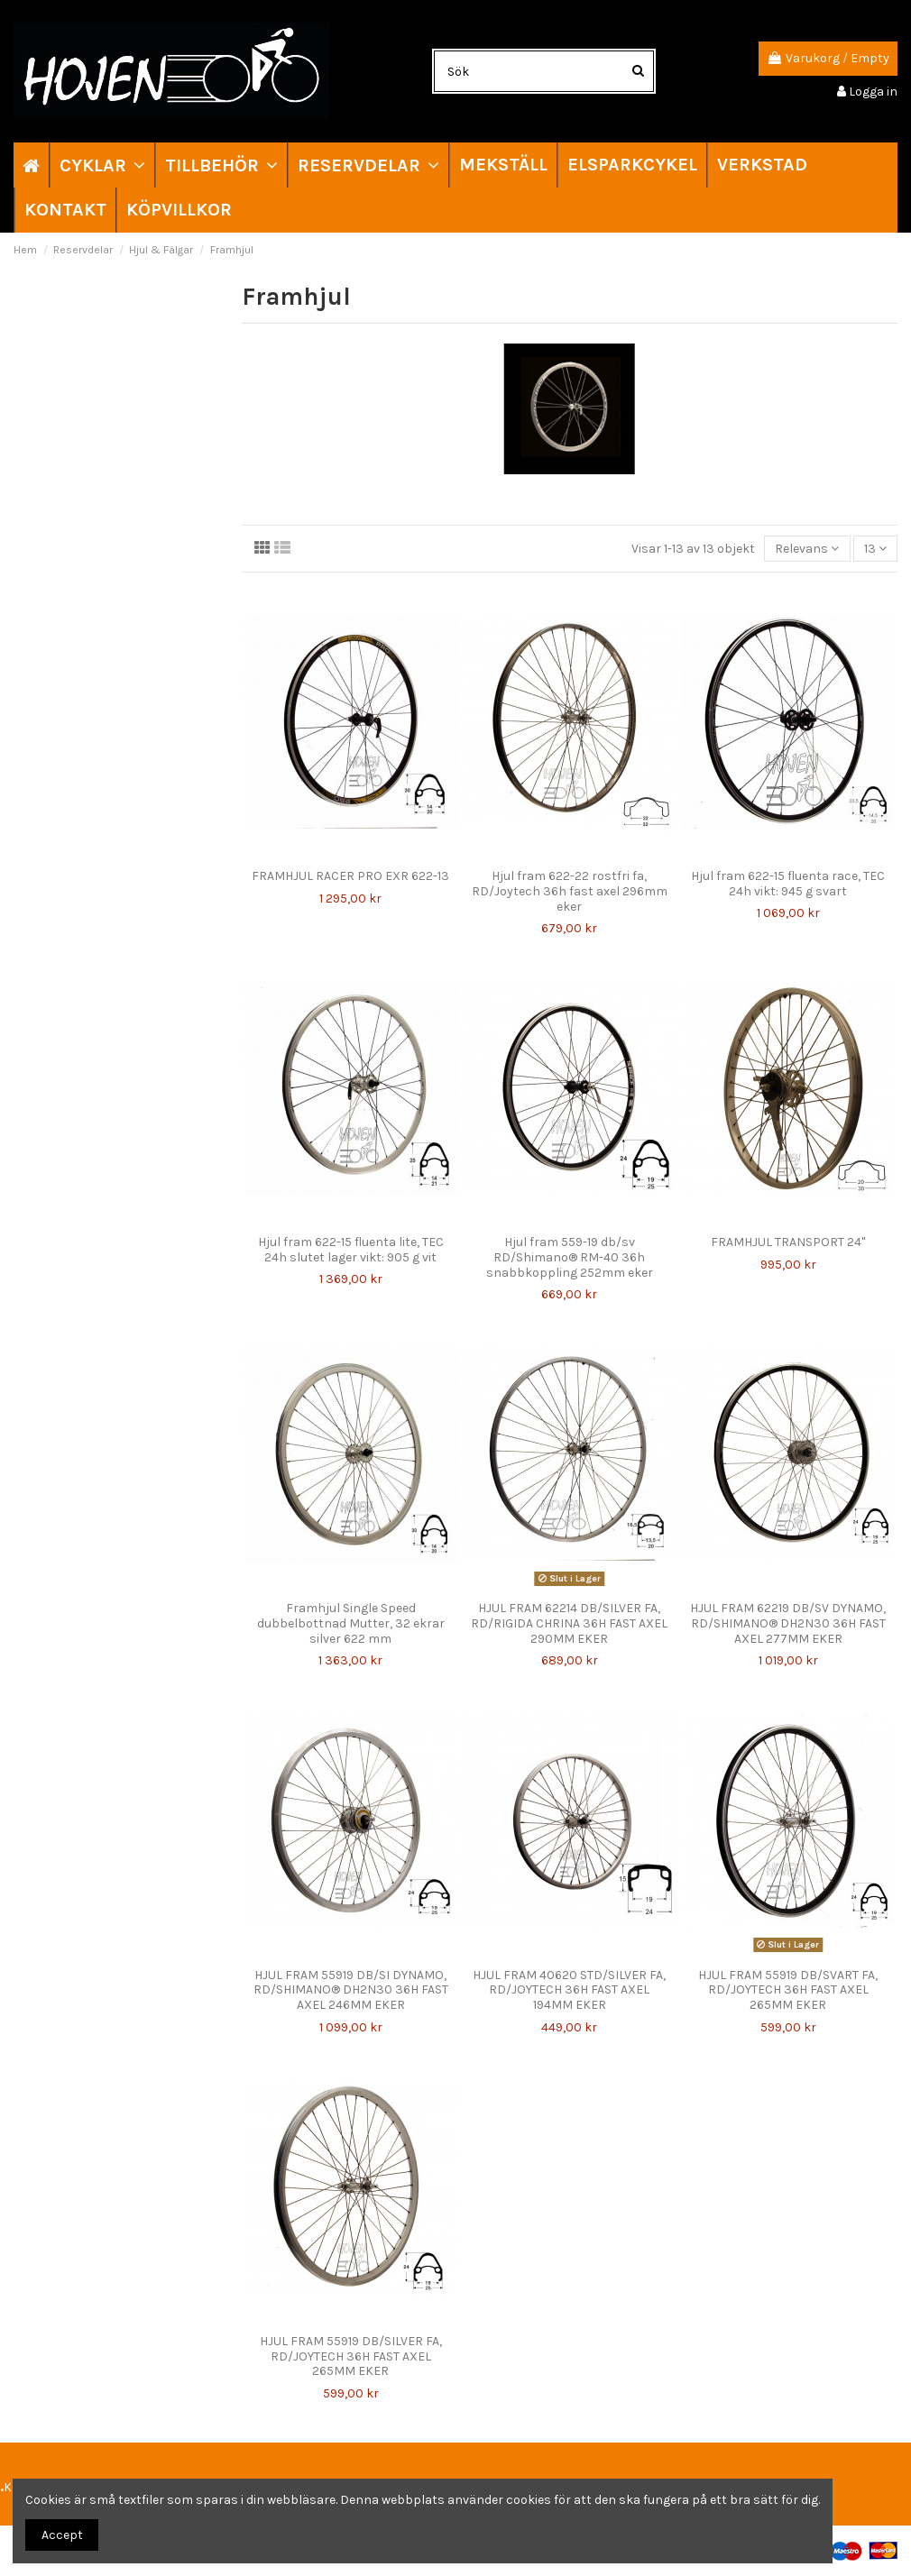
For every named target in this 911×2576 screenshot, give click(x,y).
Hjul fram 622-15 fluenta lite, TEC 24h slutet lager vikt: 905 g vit (351, 1249)
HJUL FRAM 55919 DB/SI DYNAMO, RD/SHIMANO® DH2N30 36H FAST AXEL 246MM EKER (350, 1990)
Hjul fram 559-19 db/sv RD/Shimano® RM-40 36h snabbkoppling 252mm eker (569, 1257)
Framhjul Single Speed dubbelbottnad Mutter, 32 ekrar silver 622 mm (351, 1623)
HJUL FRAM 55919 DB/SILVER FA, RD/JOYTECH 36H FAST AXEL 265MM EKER (351, 2356)
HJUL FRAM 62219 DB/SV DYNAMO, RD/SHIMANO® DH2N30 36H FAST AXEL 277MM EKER (788, 1623)
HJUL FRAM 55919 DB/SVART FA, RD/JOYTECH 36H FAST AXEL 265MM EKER (788, 1990)
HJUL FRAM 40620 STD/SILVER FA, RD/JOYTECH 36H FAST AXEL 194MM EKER (569, 1990)
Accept (62, 2535)
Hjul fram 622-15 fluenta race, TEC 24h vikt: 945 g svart (788, 883)
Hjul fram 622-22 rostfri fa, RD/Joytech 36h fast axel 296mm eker (569, 891)
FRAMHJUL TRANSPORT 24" (788, 1242)
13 (875, 548)
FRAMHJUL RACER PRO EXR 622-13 (350, 876)
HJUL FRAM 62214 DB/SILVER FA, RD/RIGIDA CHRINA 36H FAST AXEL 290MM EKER (569, 1623)
